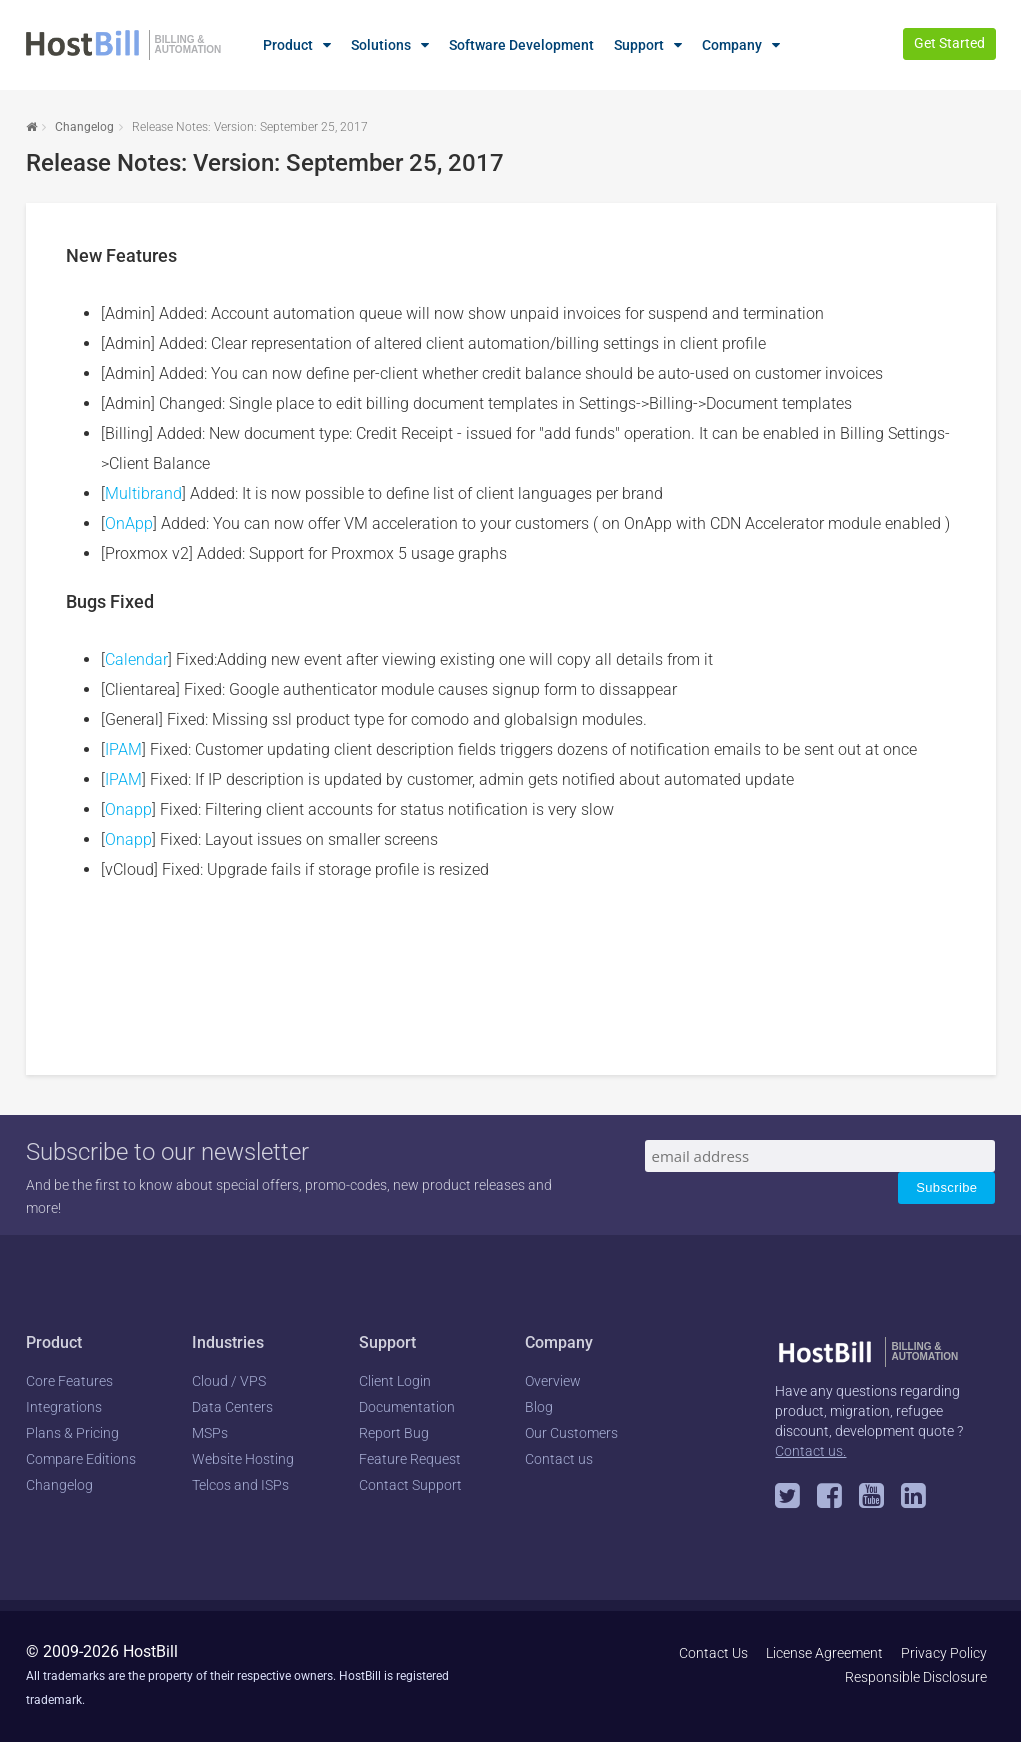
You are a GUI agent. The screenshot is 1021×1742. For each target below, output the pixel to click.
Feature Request (410, 1459)
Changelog (84, 127)
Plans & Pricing (72, 1433)
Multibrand (143, 493)
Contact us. (810, 1451)
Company (732, 45)
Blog (539, 1407)
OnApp (129, 523)
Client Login (395, 1381)
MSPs (210, 1433)
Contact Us (713, 1653)
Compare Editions (81, 1459)
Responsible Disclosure (916, 1677)
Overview (553, 1381)
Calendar (136, 659)
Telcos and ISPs (240, 1485)
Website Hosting (243, 1459)
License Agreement (824, 1653)
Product (288, 45)
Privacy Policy (944, 1653)
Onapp (128, 809)
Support (639, 45)
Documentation (407, 1407)
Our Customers (571, 1433)
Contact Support (410, 1485)
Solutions (381, 45)
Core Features (69, 1381)
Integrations (64, 1407)
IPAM (123, 749)
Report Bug (394, 1433)
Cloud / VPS (229, 1381)
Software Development (521, 45)
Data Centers (232, 1407)
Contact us (559, 1459)
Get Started (949, 43)
